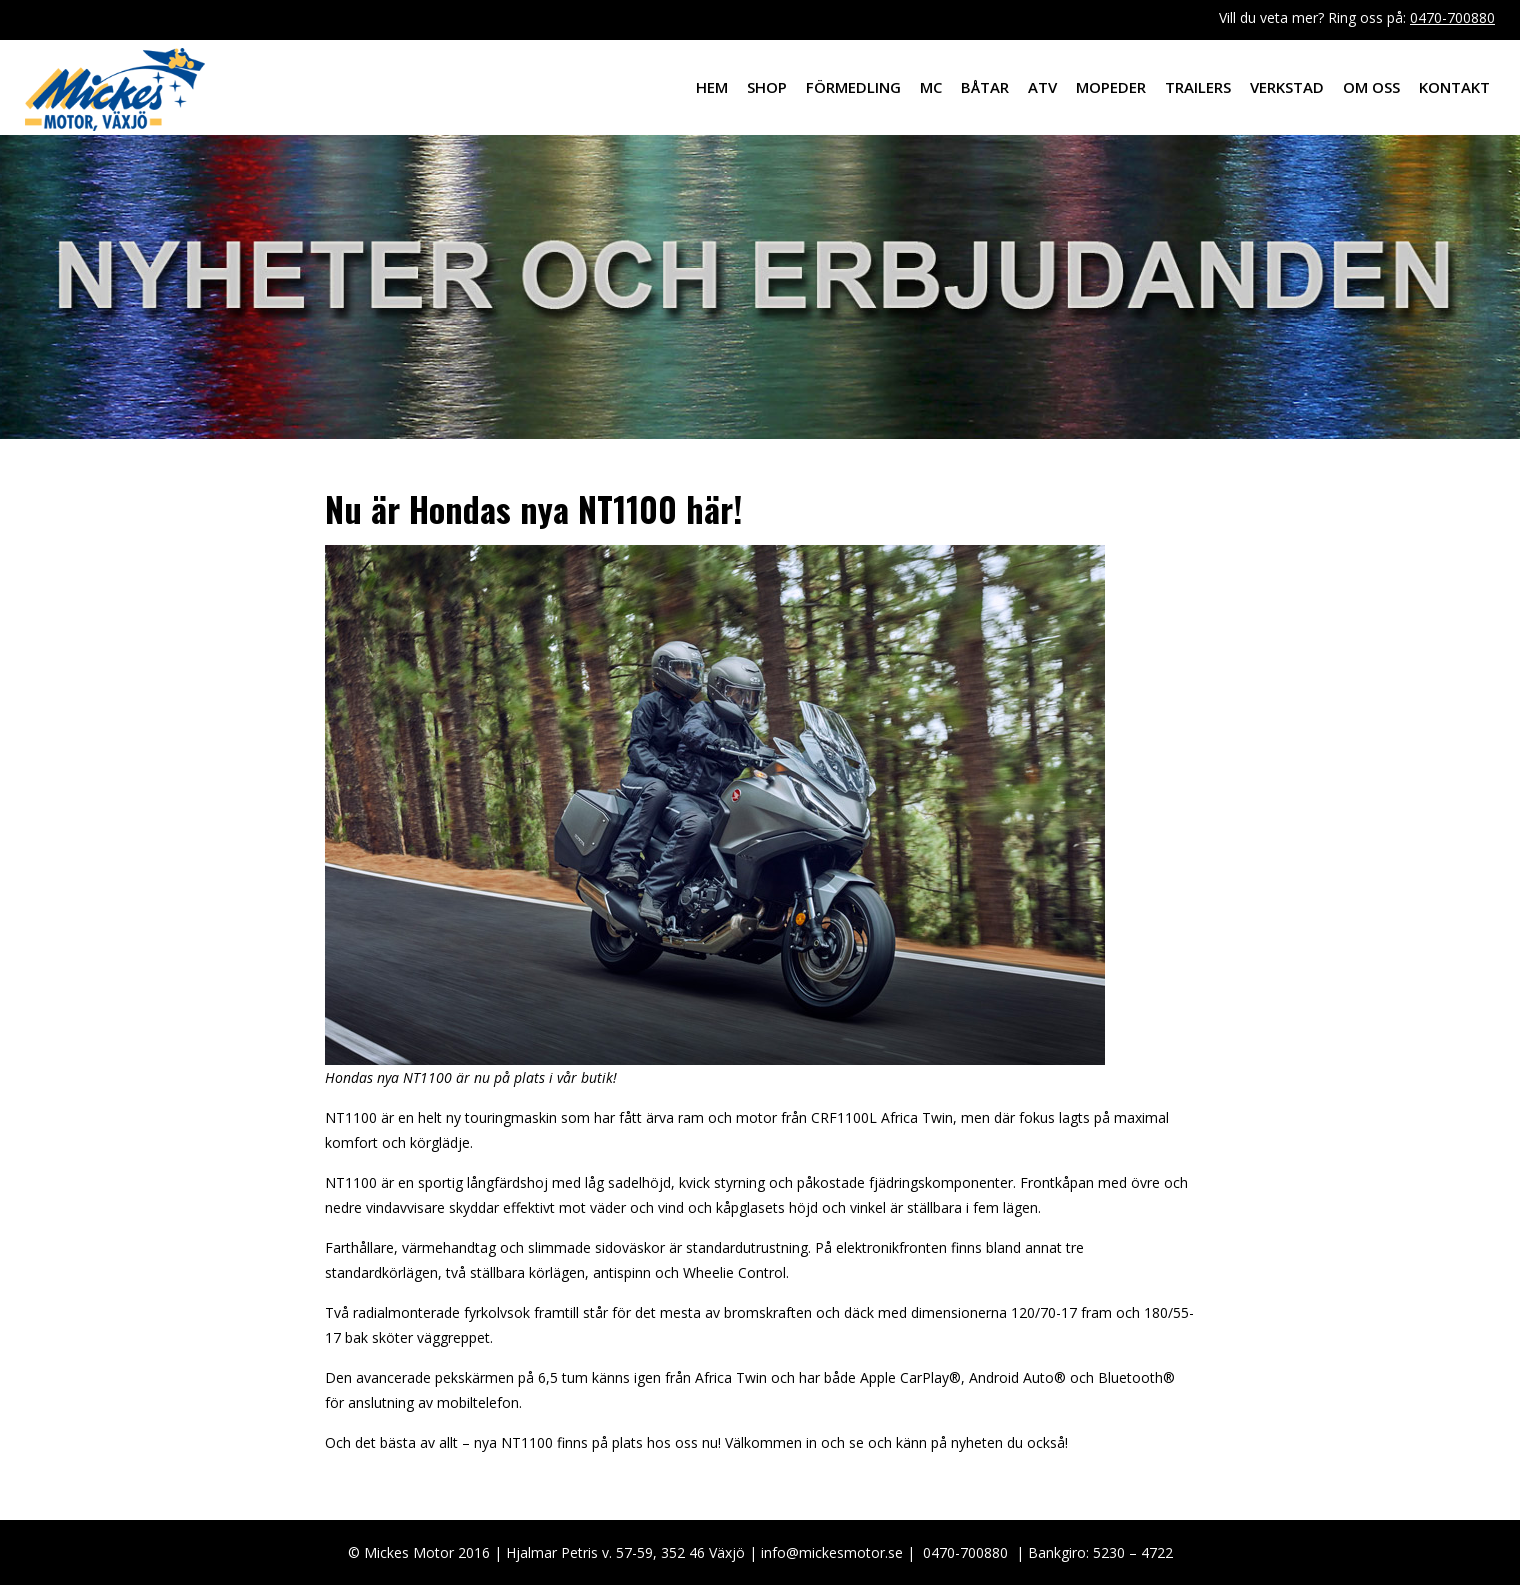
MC (931, 87)
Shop (767, 87)
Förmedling (853, 87)
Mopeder (1111, 87)
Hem (712, 87)
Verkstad (1287, 87)
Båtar (985, 87)
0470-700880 (1452, 17)
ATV (1042, 87)
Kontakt (1454, 87)
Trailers (1198, 87)
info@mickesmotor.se (832, 1552)
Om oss (1371, 87)
